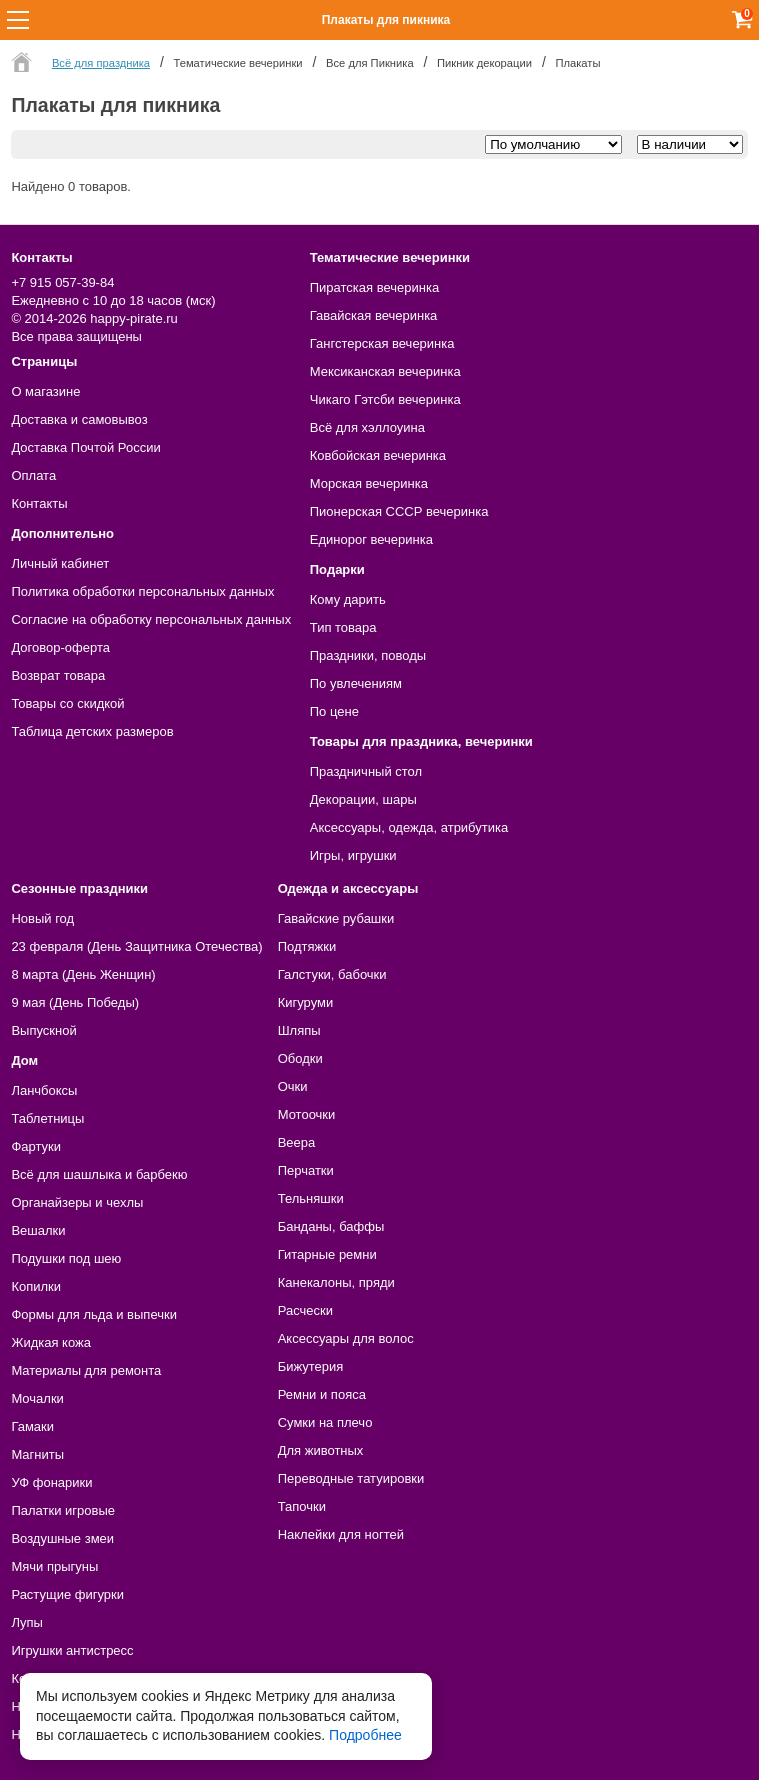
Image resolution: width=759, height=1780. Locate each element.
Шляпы (299, 1030)
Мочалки (37, 1398)
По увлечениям (356, 683)
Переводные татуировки (351, 1478)
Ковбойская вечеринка (378, 455)
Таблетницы (47, 1118)
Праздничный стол (366, 771)
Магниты (37, 1454)
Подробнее (365, 1735)
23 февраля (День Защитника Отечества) (136, 946)
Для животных (321, 1450)
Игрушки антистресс (72, 1650)
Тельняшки (311, 1198)
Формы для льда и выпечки (94, 1314)
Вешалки (38, 1230)
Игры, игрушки (353, 855)
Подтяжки (307, 946)
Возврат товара (58, 675)
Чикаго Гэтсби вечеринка (385, 399)
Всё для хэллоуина (367, 427)
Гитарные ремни (327, 1254)
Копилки (36, 1286)
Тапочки (302, 1506)
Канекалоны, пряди (336, 1282)
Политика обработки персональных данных (142, 591)
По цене (334, 711)
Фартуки (36, 1146)
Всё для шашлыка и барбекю (99, 1174)
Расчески (305, 1310)
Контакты (39, 503)
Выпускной (43, 1030)
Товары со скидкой (67, 703)
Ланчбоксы (44, 1090)
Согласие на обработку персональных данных (151, 619)
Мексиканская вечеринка (385, 371)
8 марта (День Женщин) (83, 974)
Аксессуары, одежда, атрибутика (409, 827)
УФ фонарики (51, 1482)
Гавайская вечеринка (374, 315)
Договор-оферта (60, 647)
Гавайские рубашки (336, 918)
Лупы (27, 1622)
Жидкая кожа (51, 1342)
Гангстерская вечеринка (382, 343)
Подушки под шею (66, 1258)
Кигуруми (306, 1002)
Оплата (33, 475)
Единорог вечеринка (371, 539)
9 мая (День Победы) (75, 1002)
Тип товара (343, 627)
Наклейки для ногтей (341, 1534)
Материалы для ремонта (86, 1370)
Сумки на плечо (325, 1422)
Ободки (300, 1058)
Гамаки (32, 1426)
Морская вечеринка (369, 483)
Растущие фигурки (67, 1594)
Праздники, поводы (368, 655)
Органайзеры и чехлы (77, 1202)
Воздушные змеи (62, 1538)
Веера (297, 1142)
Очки (293, 1086)
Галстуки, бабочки (332, 974)
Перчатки (306, 1170)
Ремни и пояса (322, 1394)
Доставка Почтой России (85, 447)
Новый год (42, 918)
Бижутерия (311, 1366)
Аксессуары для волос (346, 1338)
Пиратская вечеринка (374, 287)
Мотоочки (307, 1114)
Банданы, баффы (331, 1226)
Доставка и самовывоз (79, 419)
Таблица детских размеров (92, 731)
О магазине (45, 391)
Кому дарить (348, 599)
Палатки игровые (63, 1510)
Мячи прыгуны (54, 1566)
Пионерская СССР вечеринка (399, 511)
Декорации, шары (363, 799)
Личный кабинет (60, 563)
